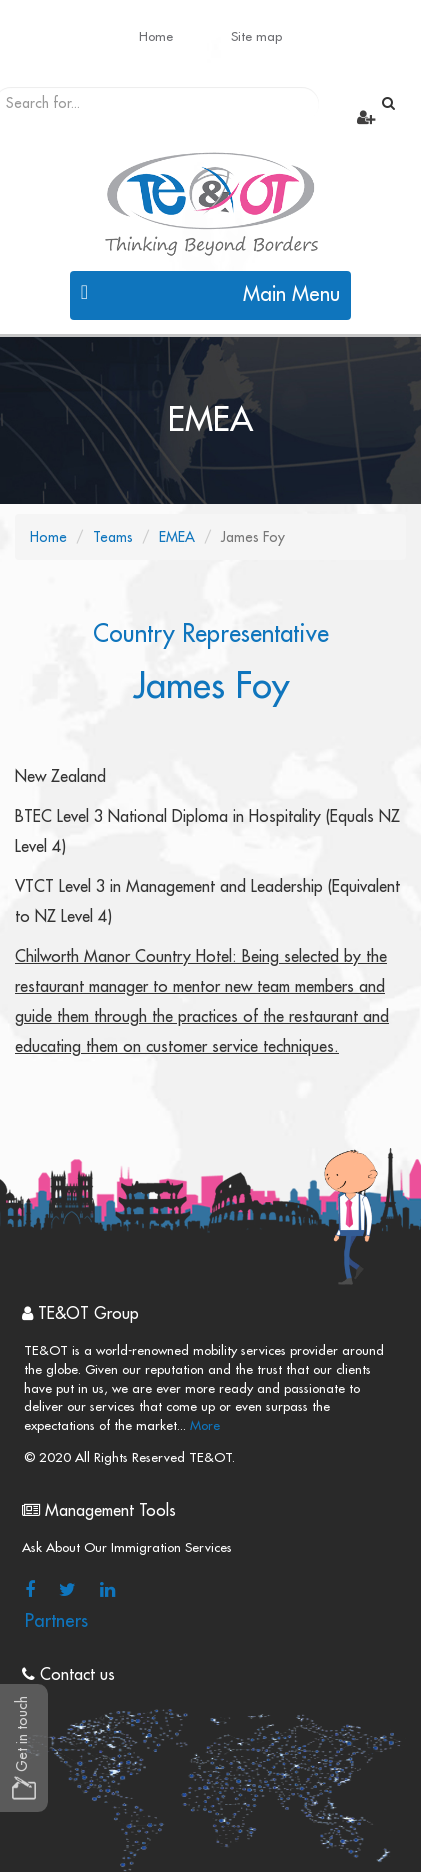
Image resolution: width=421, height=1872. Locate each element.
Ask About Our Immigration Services (127, 1547)
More (203, 1425)
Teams (113, 537)
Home (156, 36)
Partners (56, 1621)
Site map (256, 36)
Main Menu (211, 293)
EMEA (177, 537)
